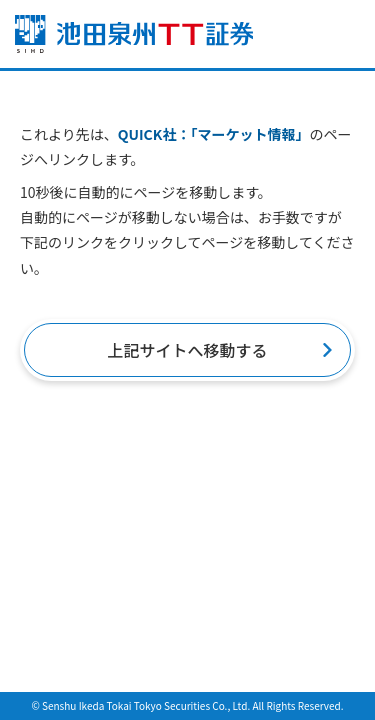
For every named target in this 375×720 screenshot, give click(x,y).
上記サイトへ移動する (187, 350)
